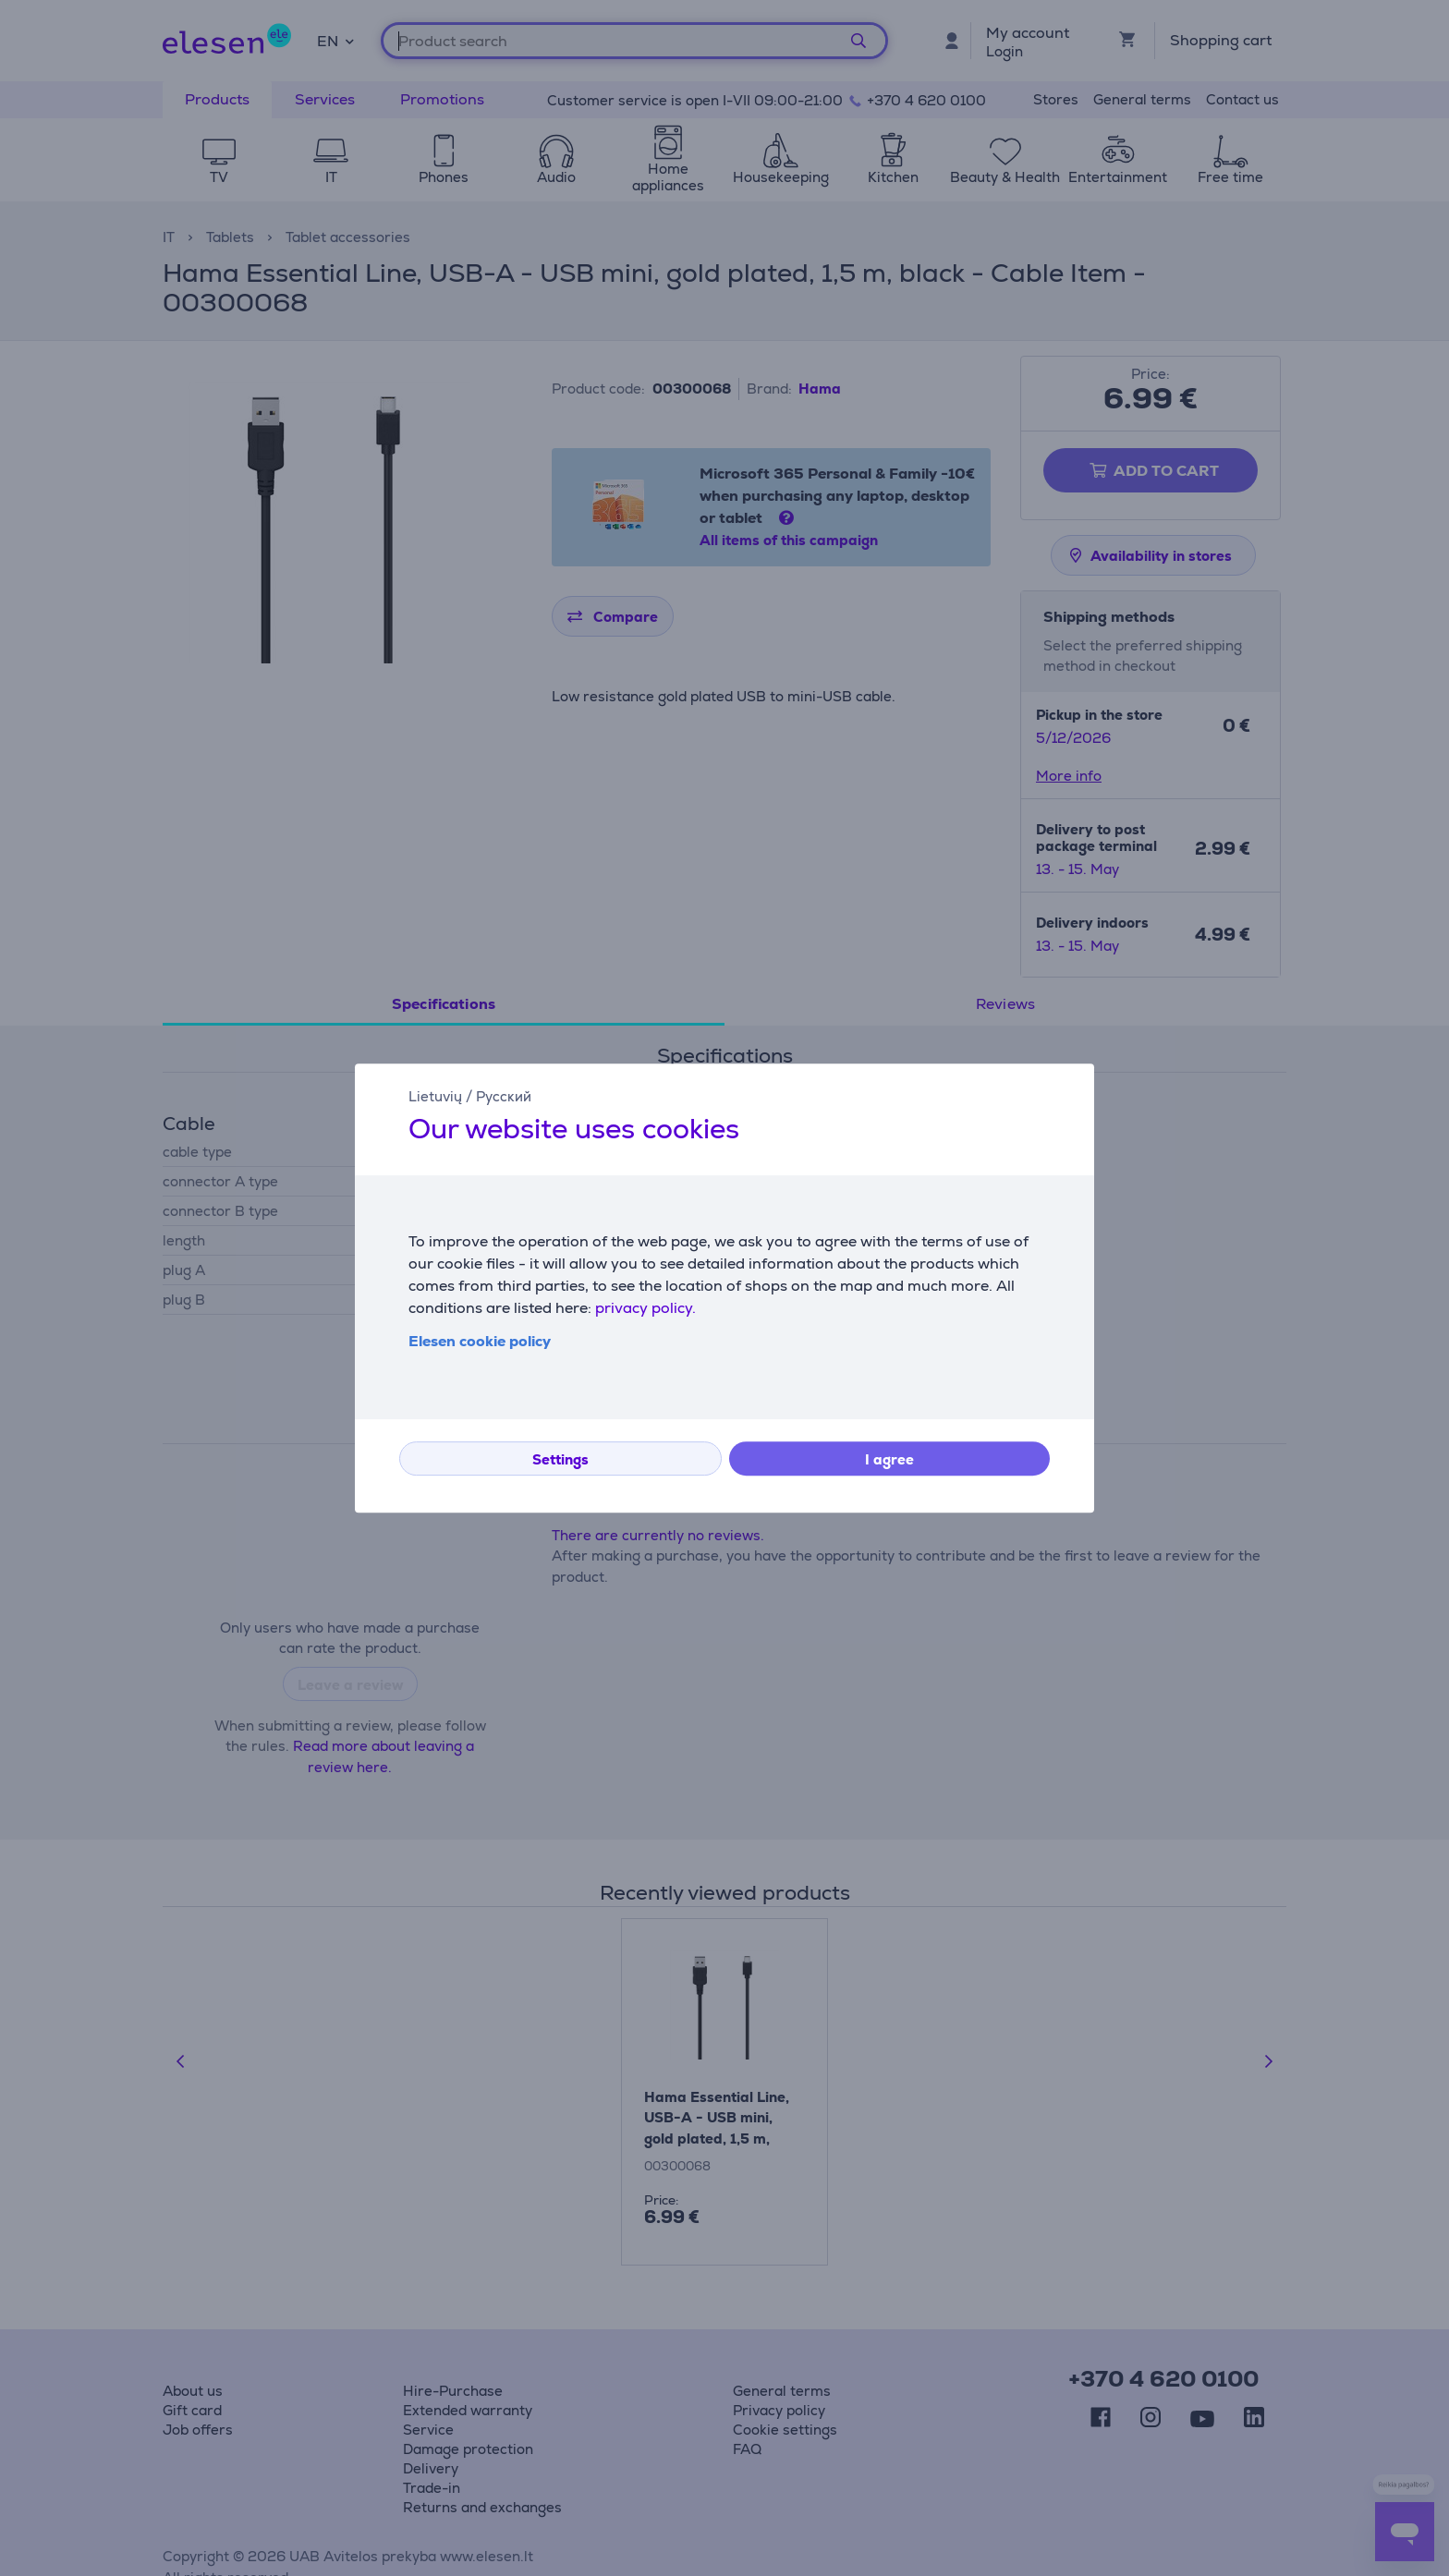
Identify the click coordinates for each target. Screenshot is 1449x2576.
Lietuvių (435, 1096)
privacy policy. (645, 1308)
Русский (503, 1096)
